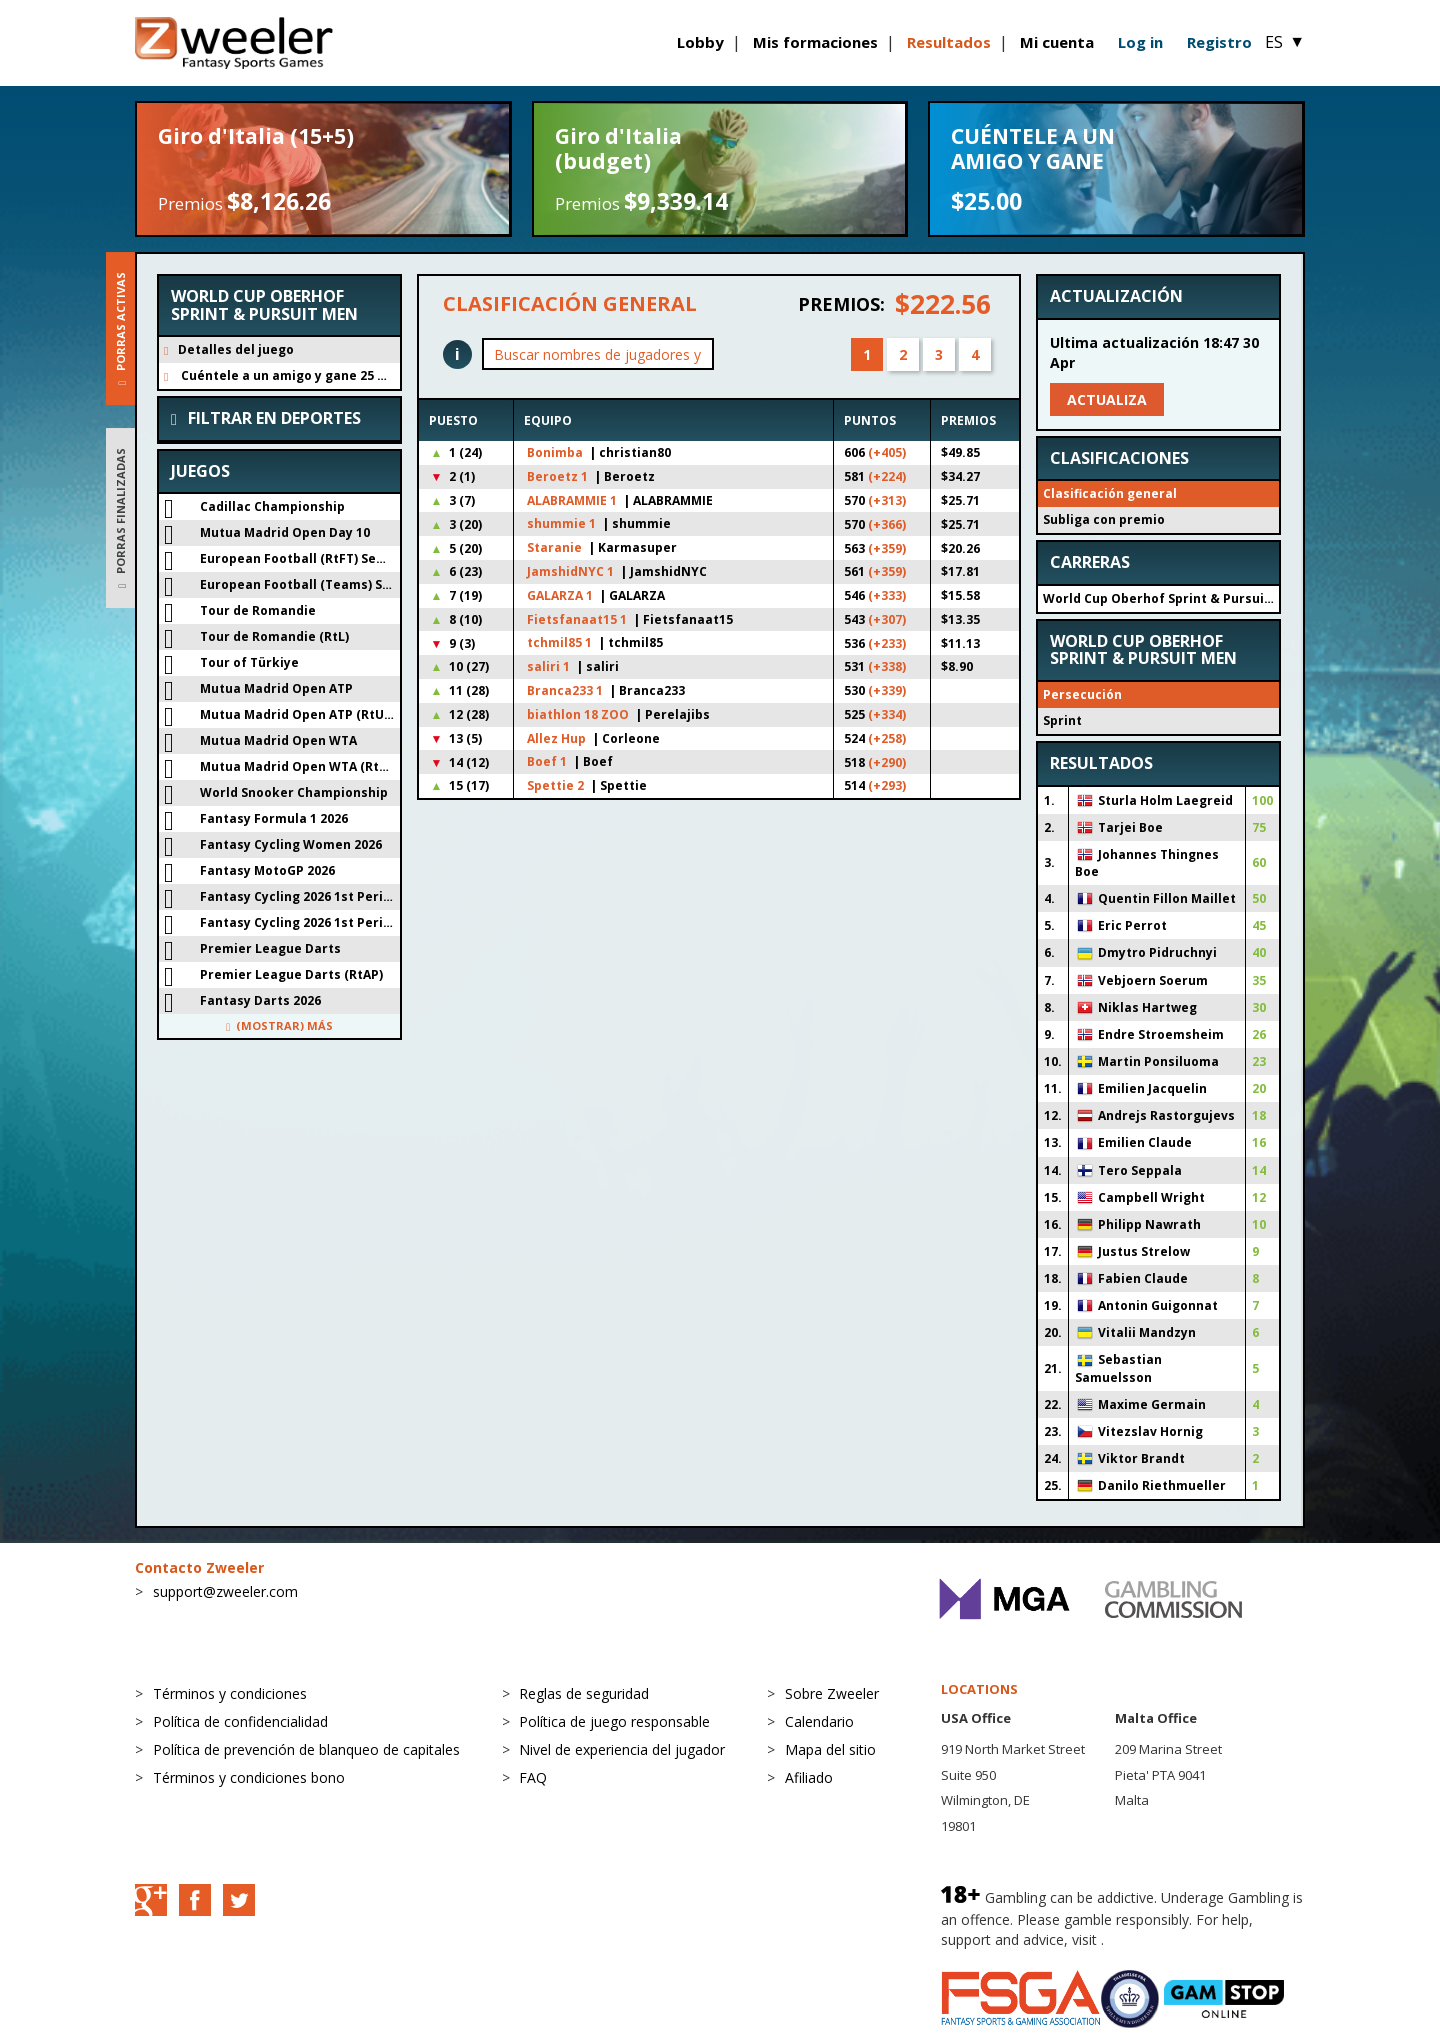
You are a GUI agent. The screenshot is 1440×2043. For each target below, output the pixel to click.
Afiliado (809, 1777)
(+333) (887, 595)
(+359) (887, 548)
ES (1285, 42)
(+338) (887, 666)
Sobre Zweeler (832, 1693)
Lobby (700, 42)
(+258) (887, 738)
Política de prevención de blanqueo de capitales (306, 1749)
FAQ (533, 1777)
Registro (1219, 42)
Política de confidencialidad (240, 1721)
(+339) (887, 690)
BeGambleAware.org (1175, 1939)
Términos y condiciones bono (249, 1777)
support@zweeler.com (225, 1591)
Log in (1140, 42)
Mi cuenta (1057, 42)
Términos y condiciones (230, 1693)
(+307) (887, 619)
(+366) (887, 524)
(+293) (887, 785)
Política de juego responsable (614, 1721)
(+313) (887, 500)
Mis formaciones (815, 42)
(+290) (887, 762)
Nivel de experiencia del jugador (622, 1749)
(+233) (887, 643)
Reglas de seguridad (584, 1693)
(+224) (887, 476)
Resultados (949, 42)
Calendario (819, 1721)
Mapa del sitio (830, 1749)
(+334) (887, 714)
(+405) (887, 452)
